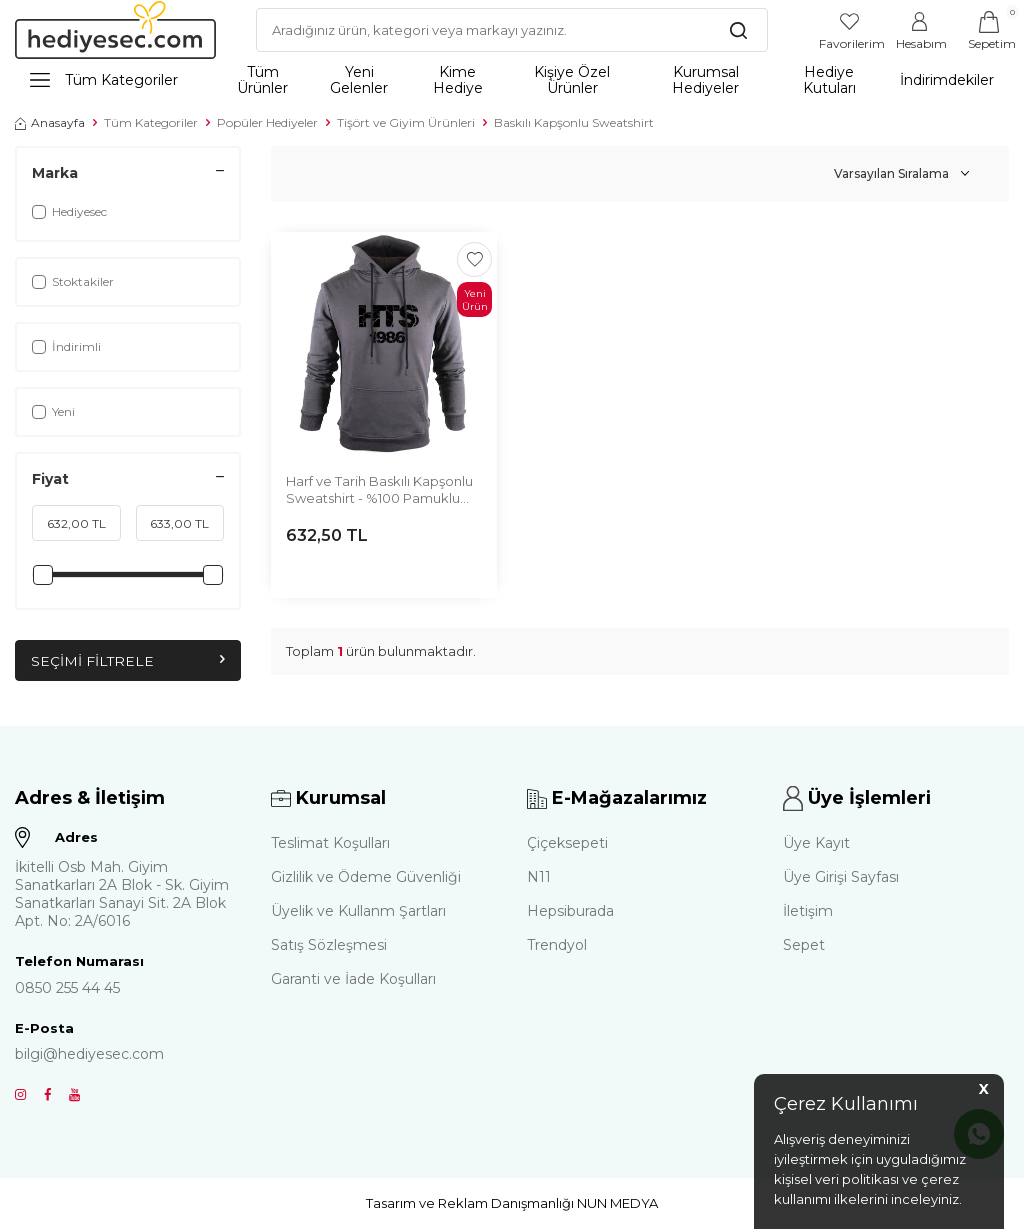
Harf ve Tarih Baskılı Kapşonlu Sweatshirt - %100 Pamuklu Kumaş (379, 490)
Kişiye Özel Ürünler (572, 80)
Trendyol (557, 945)
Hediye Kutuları (829, 80)
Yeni (53, 411)
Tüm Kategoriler (104, 80)
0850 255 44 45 (67, 988)
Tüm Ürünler (262, 80)
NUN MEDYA (617, 1203)
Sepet (804, 945)
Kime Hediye (458, 80)
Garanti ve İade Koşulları (353, 979)
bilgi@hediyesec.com (89, 1054)
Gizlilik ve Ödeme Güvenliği (366, 877)
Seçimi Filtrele (128, 661)
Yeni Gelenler (359, 80)
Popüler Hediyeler (267, 122)
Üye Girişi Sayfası (841, 877)
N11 (539, 877)
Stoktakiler (73, 281)
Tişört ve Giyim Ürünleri (406, 122)
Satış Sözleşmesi (329, 945)
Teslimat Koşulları (330, 843)
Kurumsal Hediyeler (705, 80)
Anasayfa (50, 122)
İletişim (808, 911)
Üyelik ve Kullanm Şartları (358, 911)
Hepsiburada (570, 911)
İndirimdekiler (947, 80)
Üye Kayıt (816, 843)
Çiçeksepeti (567, 843)
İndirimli (66, 346)
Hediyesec (69, 211)
